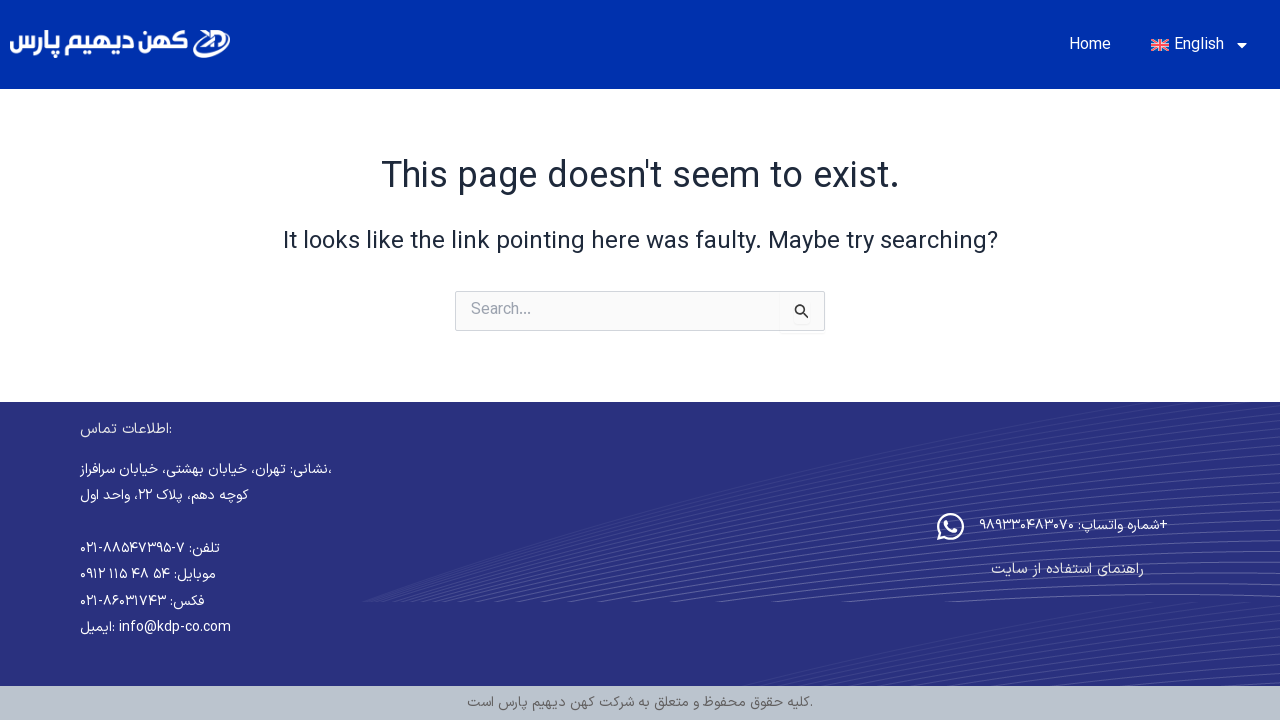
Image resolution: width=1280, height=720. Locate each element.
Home (1090, 45)
